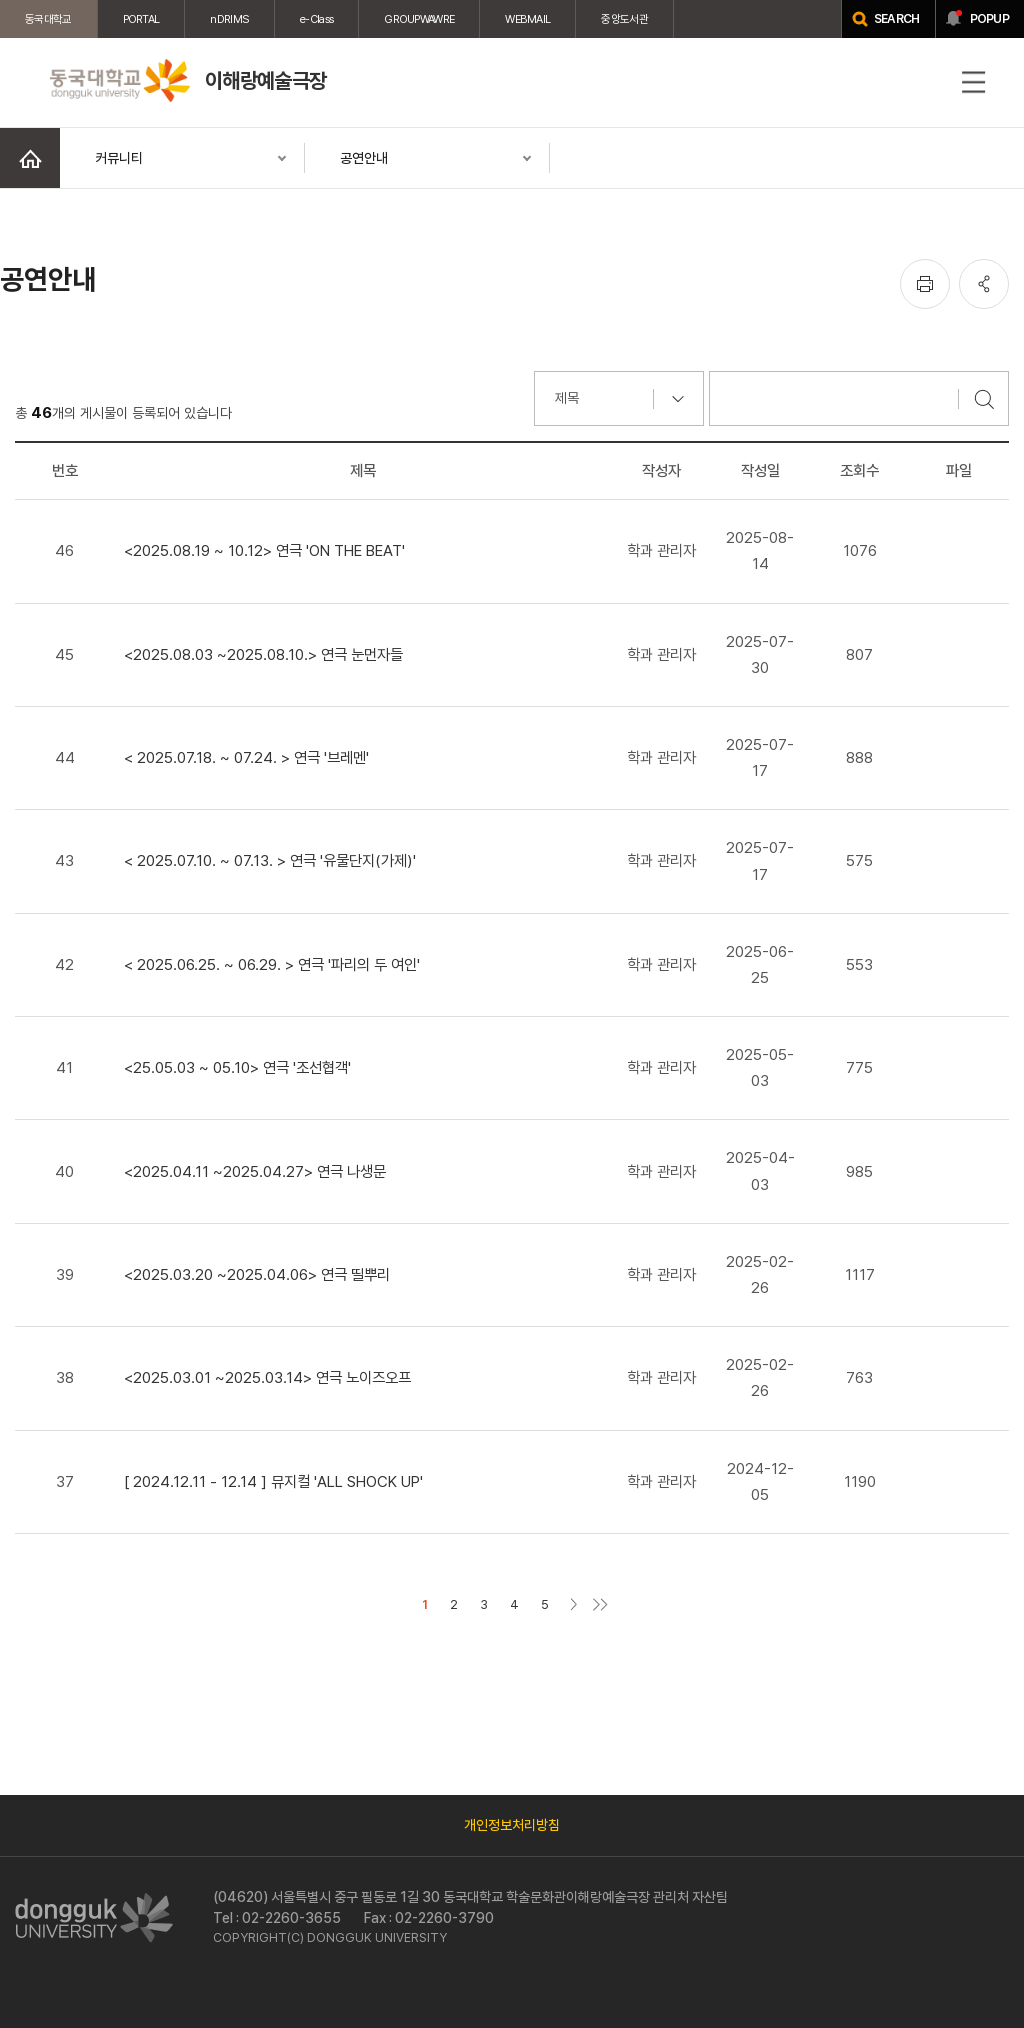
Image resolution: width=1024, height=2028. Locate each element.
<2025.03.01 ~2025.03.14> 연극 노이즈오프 (267, 1377)
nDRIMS (229, 19)
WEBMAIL (527, 19)
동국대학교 (48, 19)
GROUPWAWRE (419, 19)
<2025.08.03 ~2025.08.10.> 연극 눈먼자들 (263, 654)
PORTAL (141, 19)
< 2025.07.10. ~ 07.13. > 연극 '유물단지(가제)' (270, 860)
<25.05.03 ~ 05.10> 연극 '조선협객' (237, 1067)
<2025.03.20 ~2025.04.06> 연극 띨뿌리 (257, 1274)
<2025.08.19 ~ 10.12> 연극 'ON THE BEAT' (264, 550)
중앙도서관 (624, 19)
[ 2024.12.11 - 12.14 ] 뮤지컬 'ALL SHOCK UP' (273, 1481)
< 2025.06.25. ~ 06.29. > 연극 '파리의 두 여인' (272, 964)
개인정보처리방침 (512, 1825)
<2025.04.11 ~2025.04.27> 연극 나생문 (255, 1171)
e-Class (316, 19)
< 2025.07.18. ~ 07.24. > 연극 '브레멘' (246, 757)
